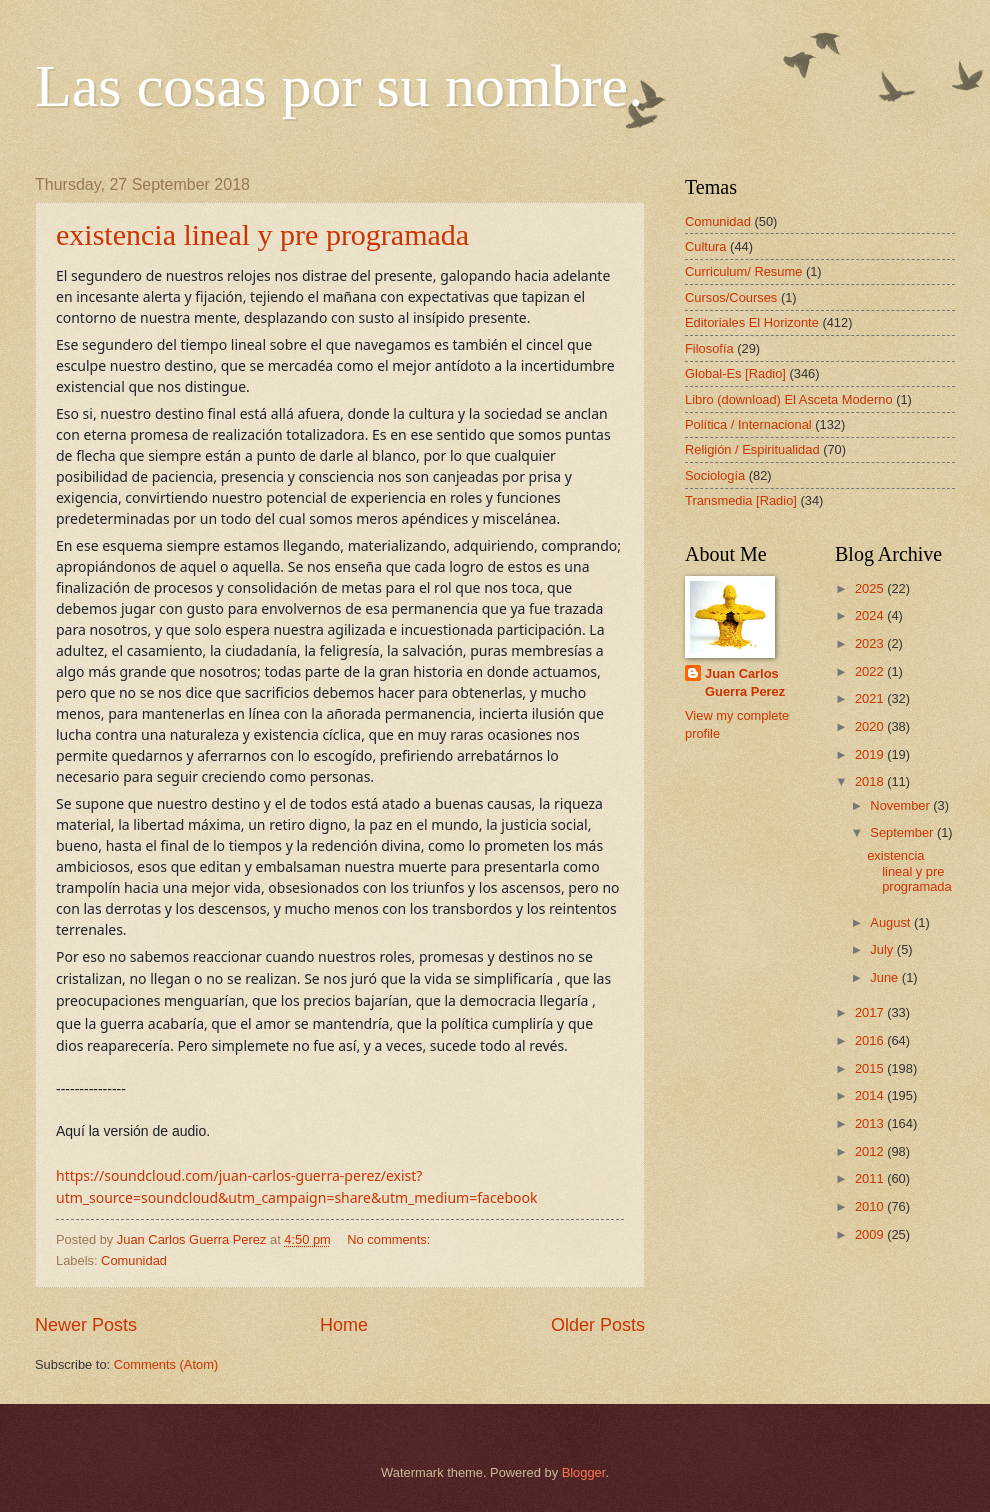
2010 (871, 1206)
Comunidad (134, 1260)
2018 (871, 781)
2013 (871, 1123)
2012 (871, 1151)
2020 (871, 726)
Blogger (584, 1472)
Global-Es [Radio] (735, 373)
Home (344, 1325)
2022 (871, 671)
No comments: (390, 1239)
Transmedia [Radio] (741, 500)
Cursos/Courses (731, 297)
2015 (871, 1068)
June (886, 977)
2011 (871, 1178)
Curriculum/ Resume (743, 271)
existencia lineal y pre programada (262, 234)
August (892, 922)
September (903, 832)
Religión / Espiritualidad (752, 449)
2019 (871, 754)
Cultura (706, 246)
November (901, 805)
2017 (871, 1012)
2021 (871, 698)
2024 (871, 615)
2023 (871, 643)
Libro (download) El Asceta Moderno (789, 399)
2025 (871, 588)
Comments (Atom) (166, 1364)
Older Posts (598, 1325)
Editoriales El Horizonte (752, 322)
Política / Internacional (748, 424)
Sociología (715, 475)
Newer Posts (86, 1325)
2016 (871, 1040)
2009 (871, 1234)
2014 (871, 1095)
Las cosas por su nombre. (339, 86)
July (883, 949)
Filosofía (709, 348)
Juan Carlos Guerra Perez (745, 682)
